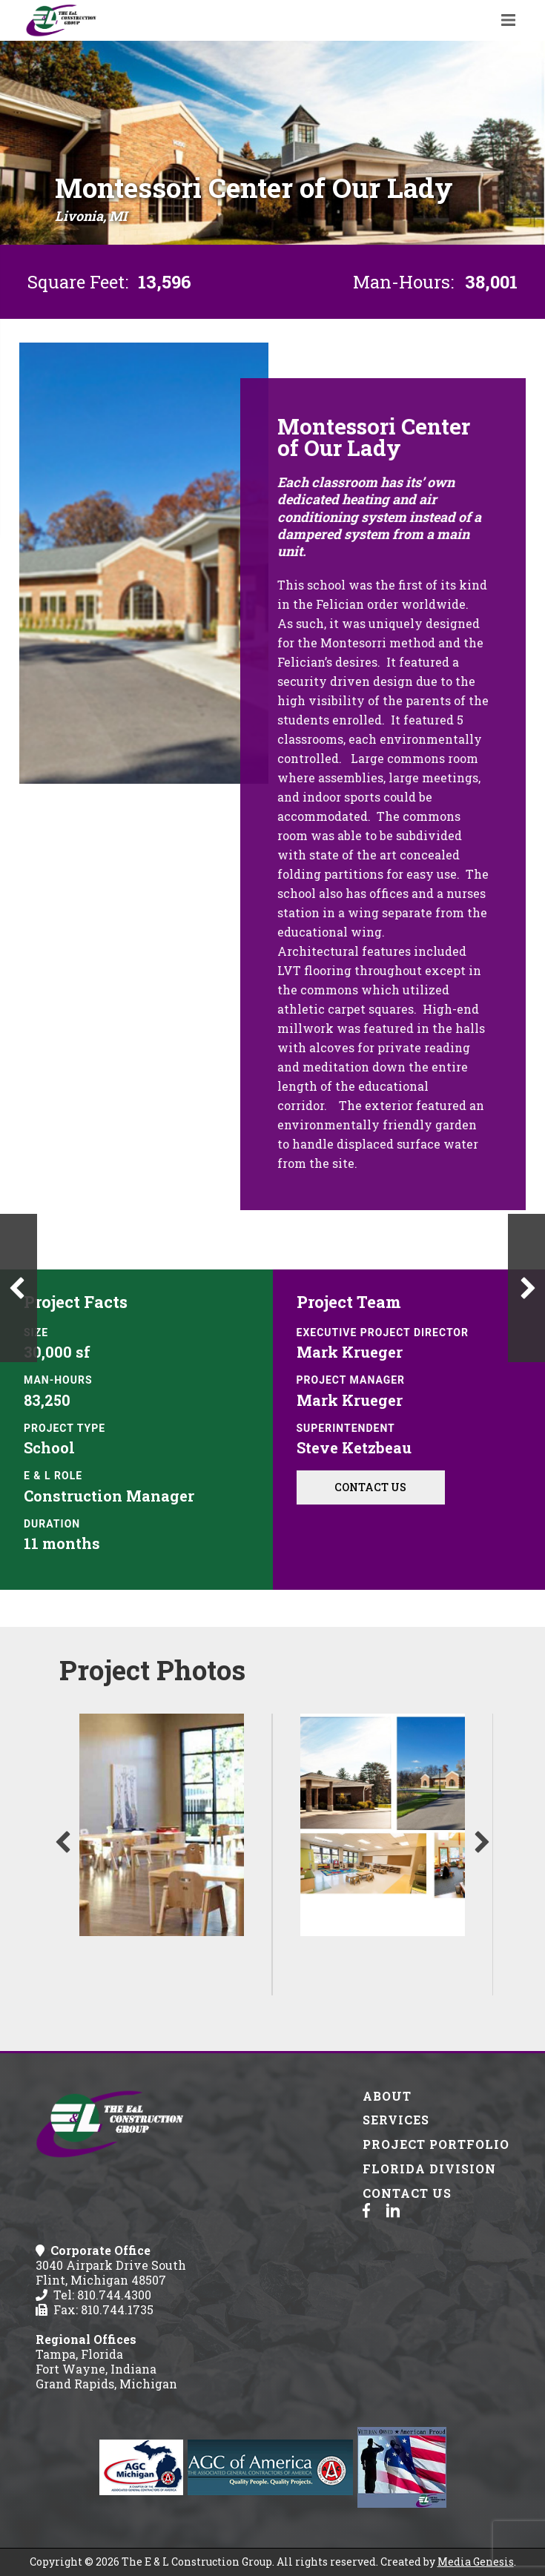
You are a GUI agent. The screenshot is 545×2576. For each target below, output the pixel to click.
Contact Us (370, 1487)
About (387, 2096)
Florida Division (429, 2168)
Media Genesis (475, 2561)
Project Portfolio (436, 2144)
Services (396, 2119)
